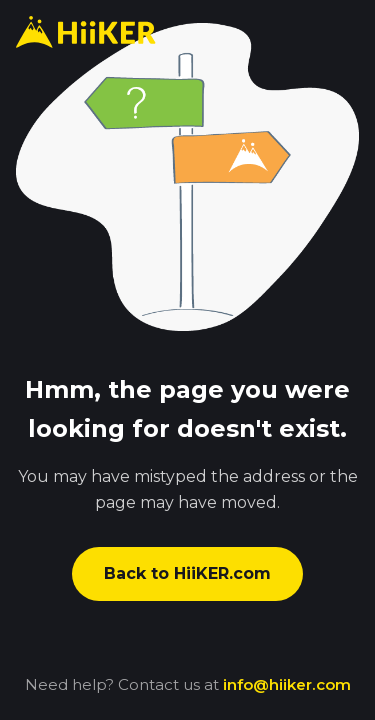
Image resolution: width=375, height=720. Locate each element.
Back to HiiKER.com (187, 573)
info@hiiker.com (287, 684)
